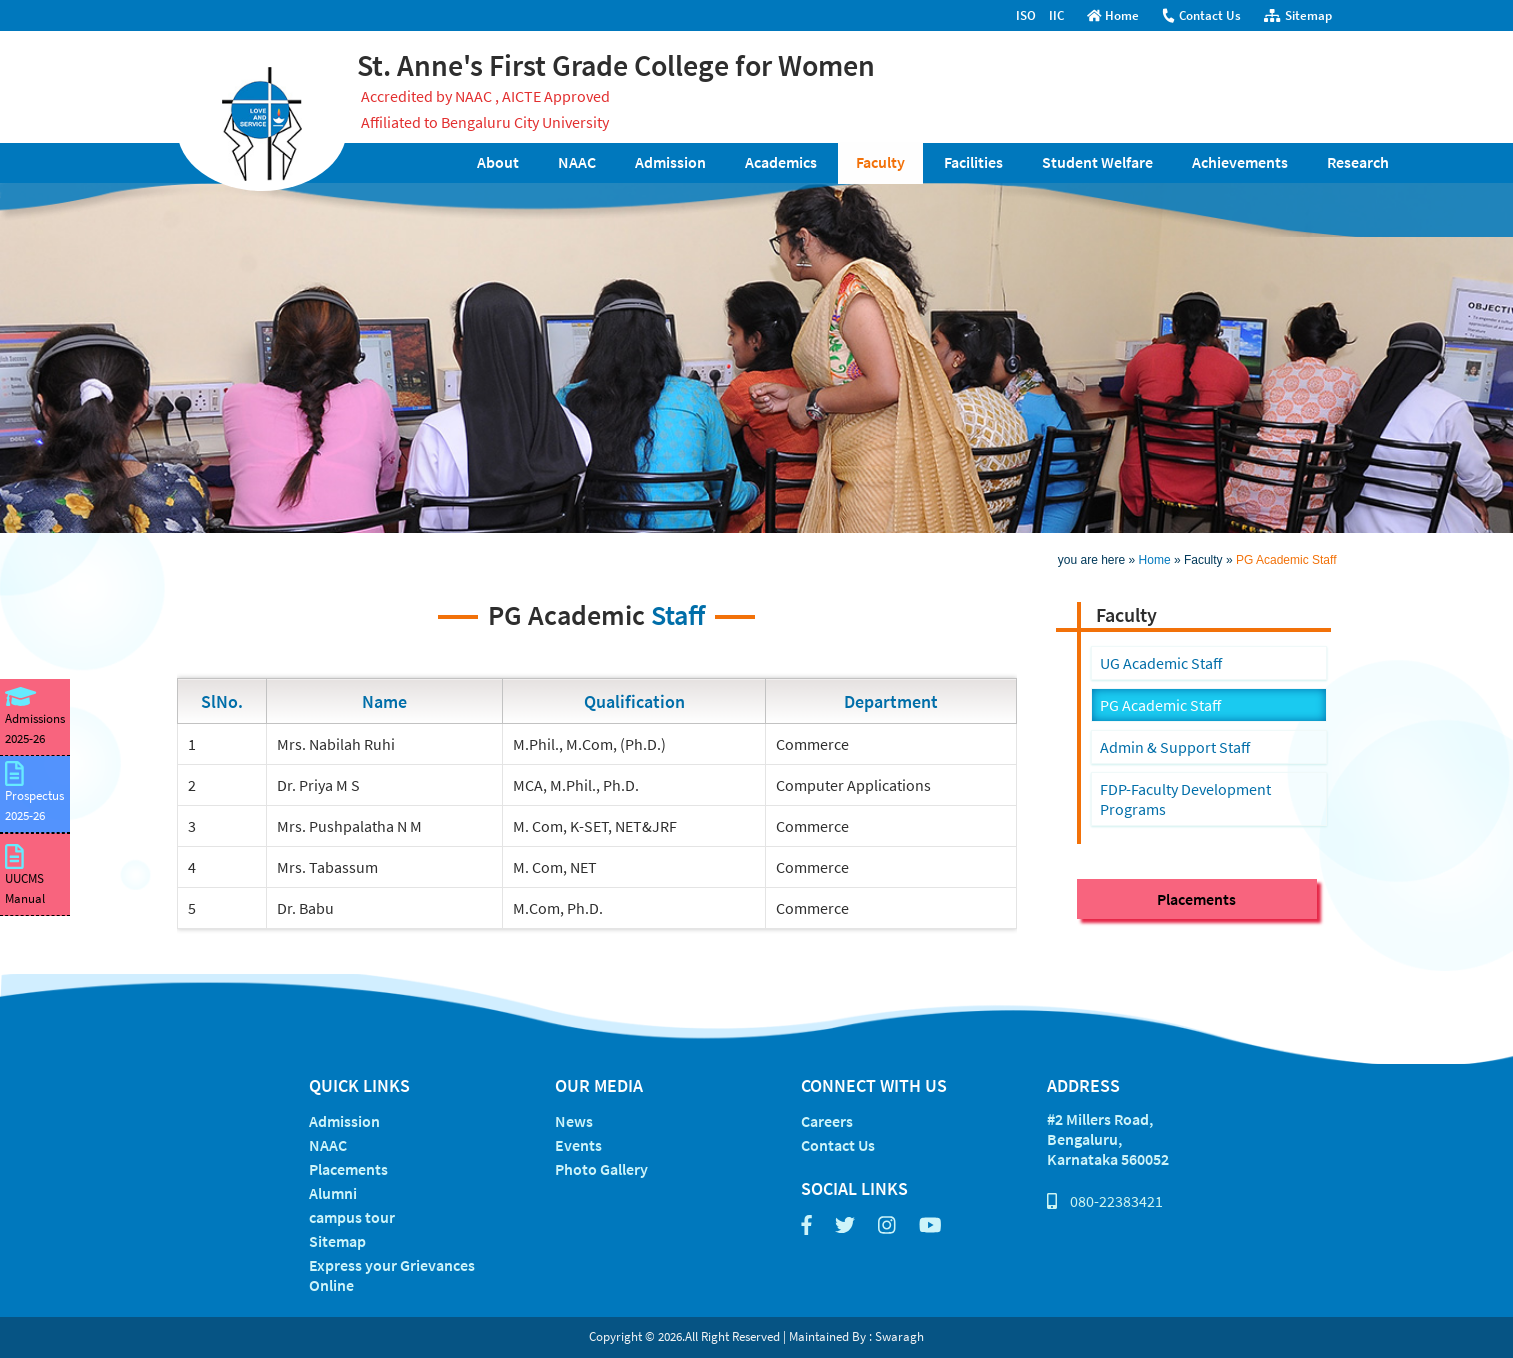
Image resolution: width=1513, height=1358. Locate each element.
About (498, 162)
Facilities (973, 162)
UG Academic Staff (1161, 663)
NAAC (577, 162)
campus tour (352, 1217)
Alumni (333, 1193)
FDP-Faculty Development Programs (1185, 799)
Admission (670, 162)
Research (1358, 162)
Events (578, 1145)
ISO (1026, 15)
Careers (827, 1121)
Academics (781, 162)
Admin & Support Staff (1175, 747)
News (574, 1121)
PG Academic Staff (1286, 560)
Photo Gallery (601, 1169)
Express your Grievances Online (392, 1275)
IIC (1056, 15)
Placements (1196, 899)
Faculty (880, 162)
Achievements (1240, 162)
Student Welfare (1097, 162)
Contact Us (1201, 15)
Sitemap (1297, 15)
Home (1113, 15)
